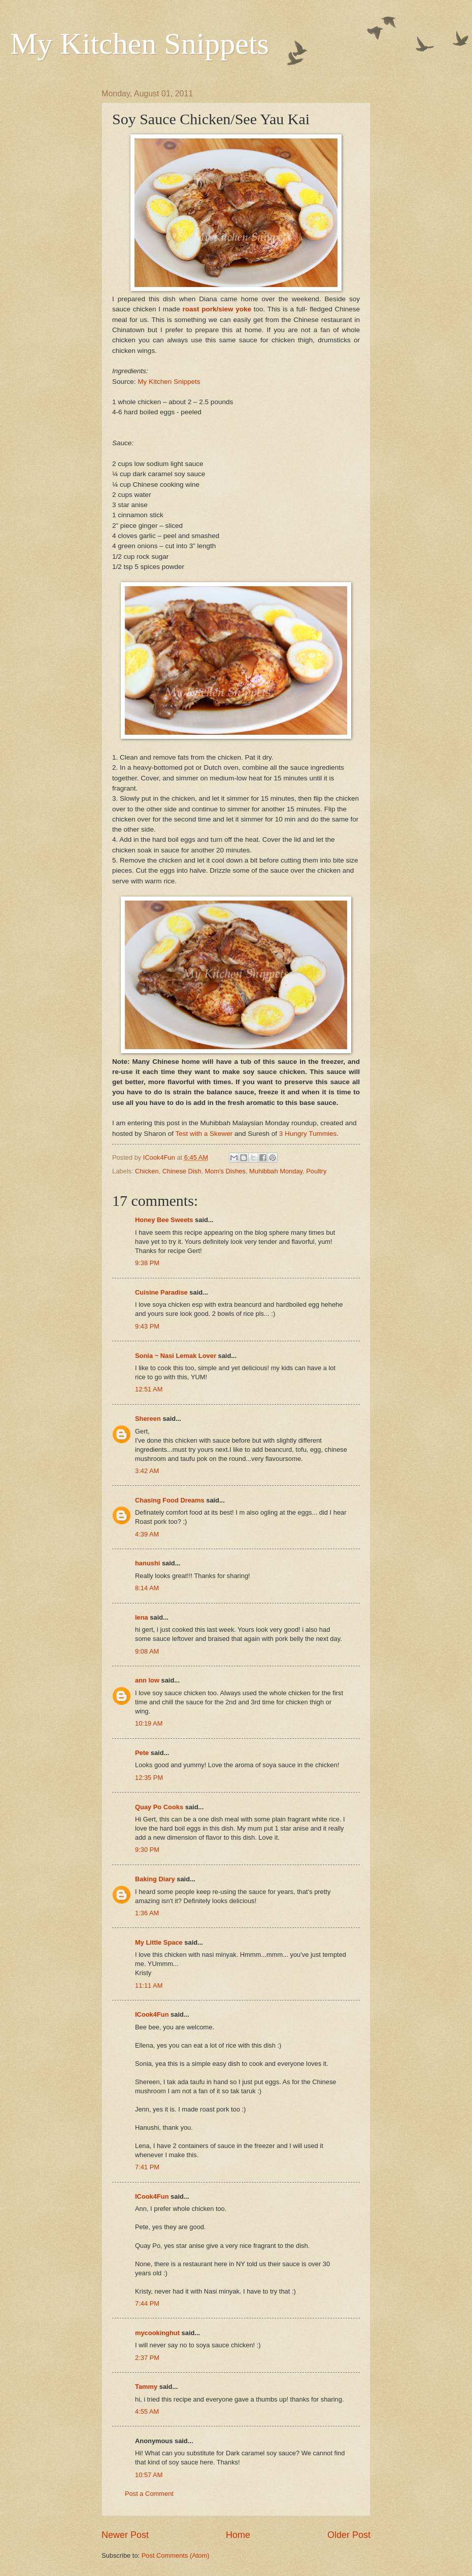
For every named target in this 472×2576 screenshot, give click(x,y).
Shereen (148, 1418)
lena (141, 1617)
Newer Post (125, 2535)
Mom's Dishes (225, 1171)
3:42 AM (147, 1471)
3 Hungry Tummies (307, 1133)
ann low (147, 1680)
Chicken (147, 1171)
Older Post (348, 2535)
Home (238, 2535)
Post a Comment (149, 2493)
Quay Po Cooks (159, 1807)
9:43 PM (147, 1326)
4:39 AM (147, 1534)
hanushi (147, 1563)
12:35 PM (149, 1777)
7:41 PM (147, 2167)
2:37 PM (147, 2358)
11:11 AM (148, 1985)
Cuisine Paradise (161, 1292)
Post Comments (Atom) (176, 2555)
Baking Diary (155, 1879)
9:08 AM (147, 1651)
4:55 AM (147, 2411)
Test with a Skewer (204, 1133)
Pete (142, 1753)
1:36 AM (147, 1913)
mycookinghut (157, 2333)
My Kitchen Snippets (139, 43)
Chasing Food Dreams (170, 1500)
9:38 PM (147, 1263)
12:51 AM (148, 1389)
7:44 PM (147, 2303)
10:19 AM (148, 1723)
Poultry (316, 1171)
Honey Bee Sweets (164, 1220)
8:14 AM (147, 1588)
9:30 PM (147, 1849)
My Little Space (159, 1942)
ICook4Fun (152, 2014)
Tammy (146, 2386)
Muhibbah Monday (275, 1171)
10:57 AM (148, 2475)
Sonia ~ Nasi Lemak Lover (175, 1355)
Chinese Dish (181, 1171)
